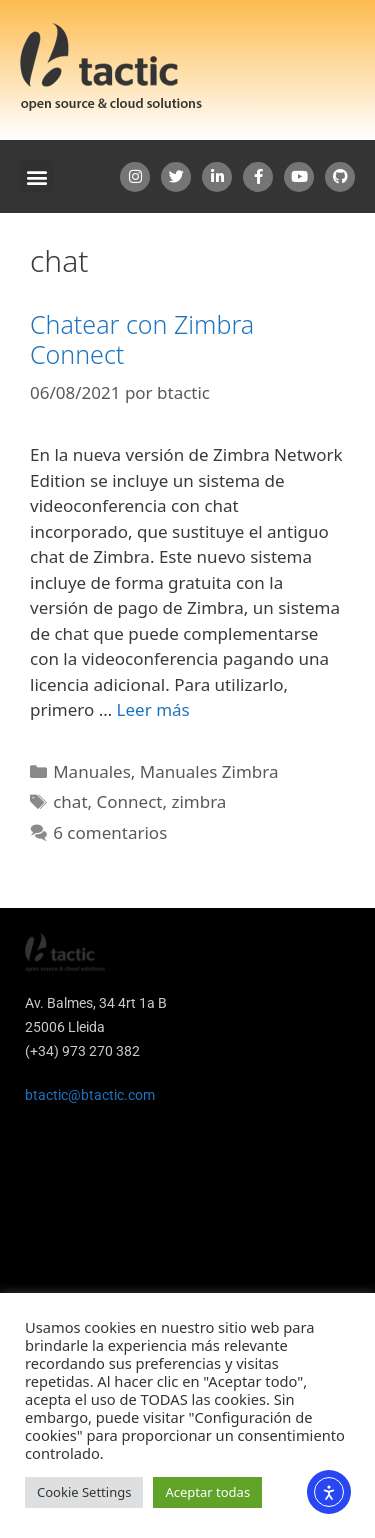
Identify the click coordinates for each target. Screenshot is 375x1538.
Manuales (92, 771)
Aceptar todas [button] (207, 1492)
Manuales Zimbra (209, 771)
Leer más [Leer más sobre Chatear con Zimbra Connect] (153, 709)
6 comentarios (110, 832)
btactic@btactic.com (90, 1095)
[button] (36, 176)
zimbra (198, 801)
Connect (130, 801)
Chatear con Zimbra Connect (142, 339)
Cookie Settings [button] (84, 1492)
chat (70, 801)
